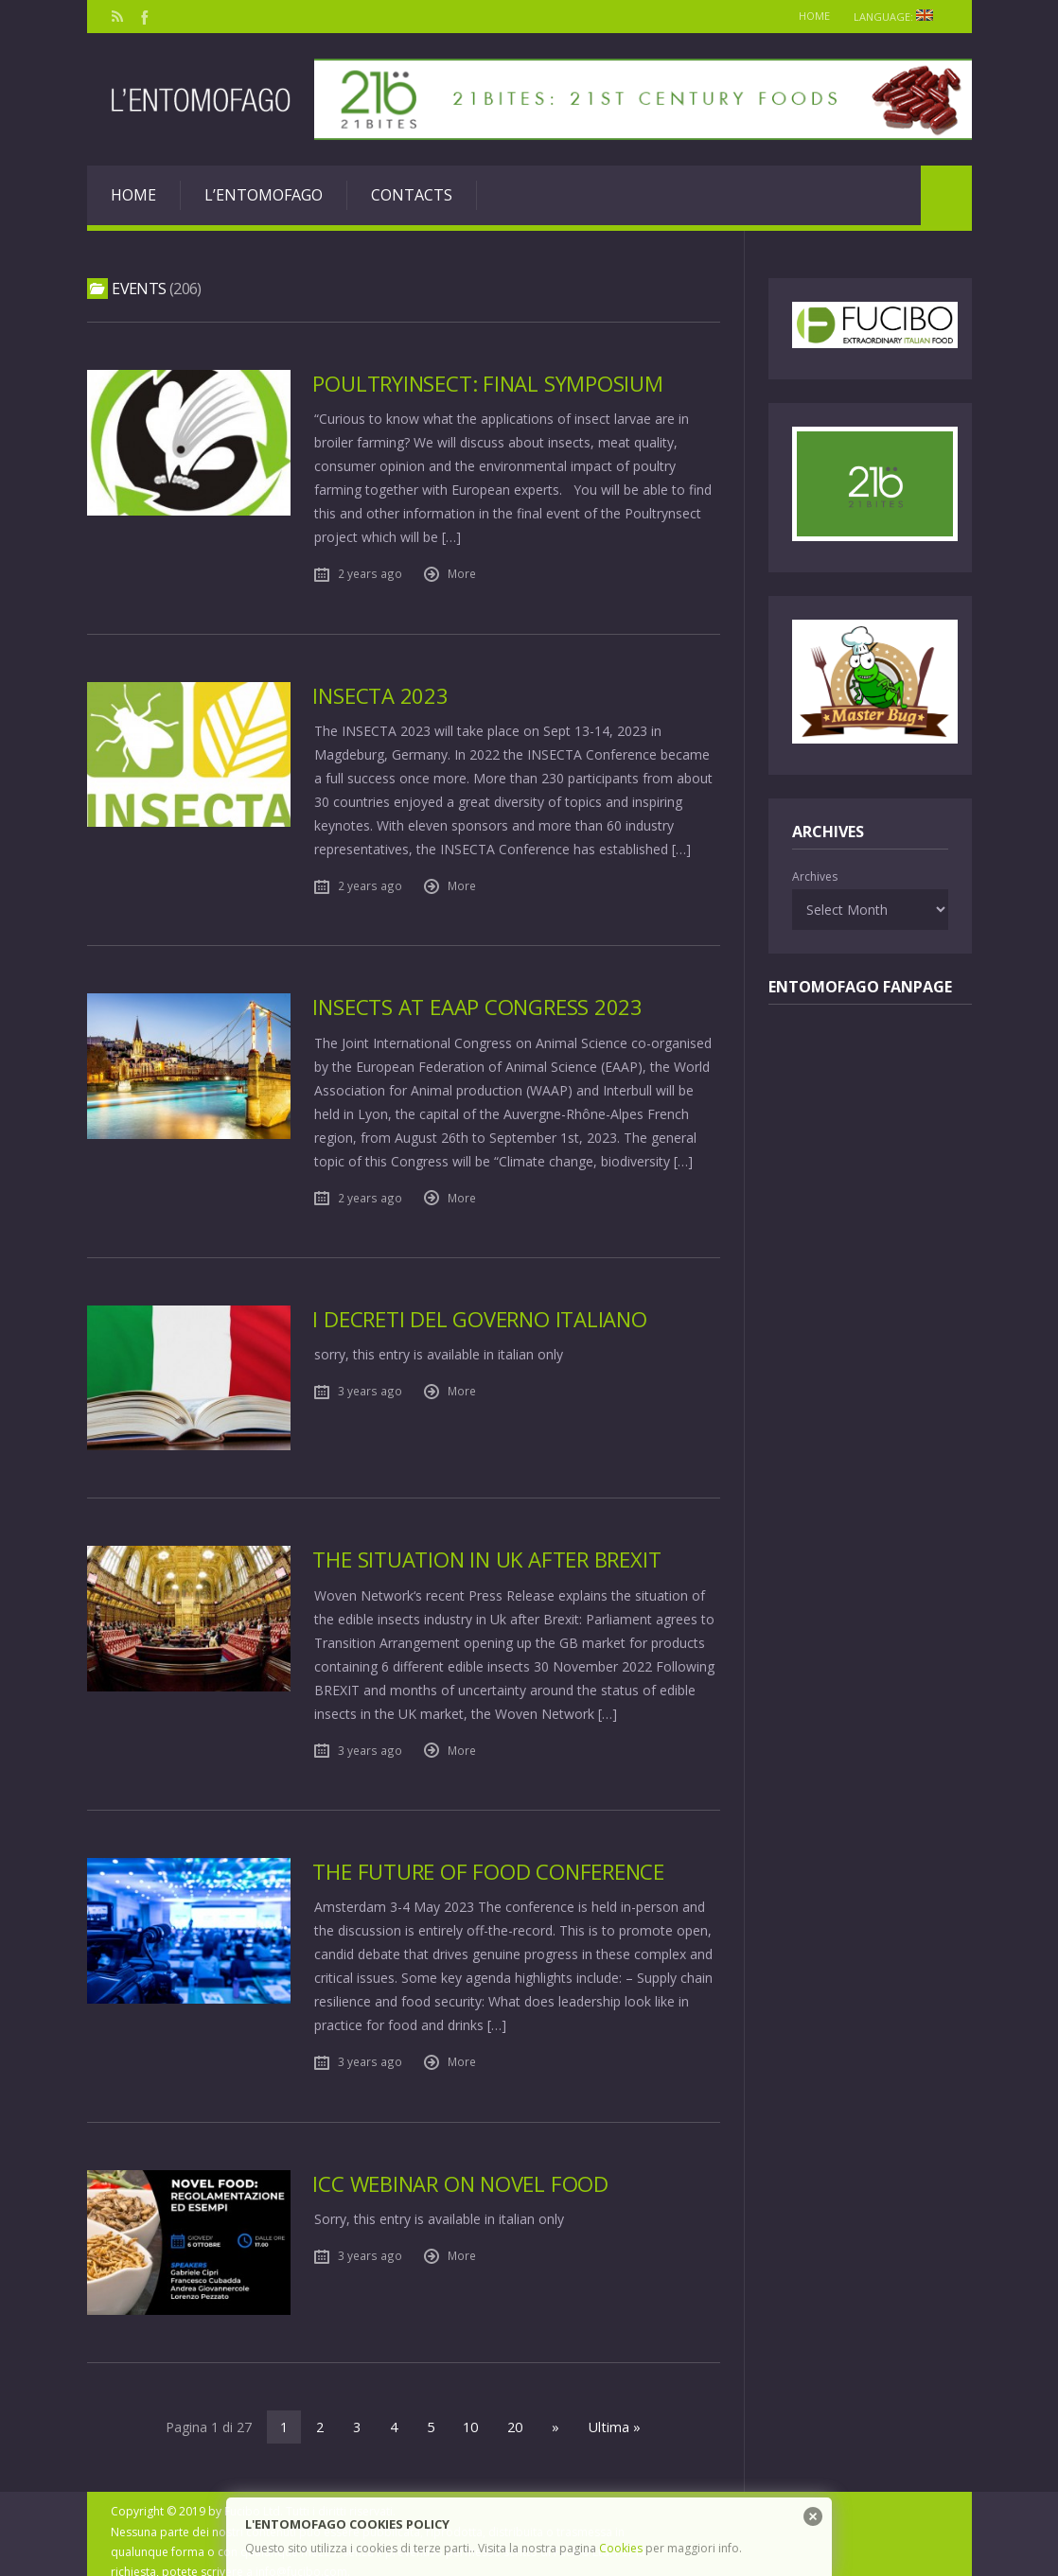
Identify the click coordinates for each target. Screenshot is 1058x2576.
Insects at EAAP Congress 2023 (478, 1006)
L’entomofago (263, 194)
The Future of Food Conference (490, 1863)
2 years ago (370, 573)
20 (515, 2412)
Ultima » (612, 2412)
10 (472, 2412)
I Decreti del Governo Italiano (481, 1317)
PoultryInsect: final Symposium (488, 383)
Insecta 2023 (380, 695)
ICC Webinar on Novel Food (462, 2174)
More (462, 573)
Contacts (411, 194)
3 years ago (370, 1389)
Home (807, 16)
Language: (897, 16)
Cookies (621, 2548)
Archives (815, 876)
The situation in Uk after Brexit (488, 1552)
